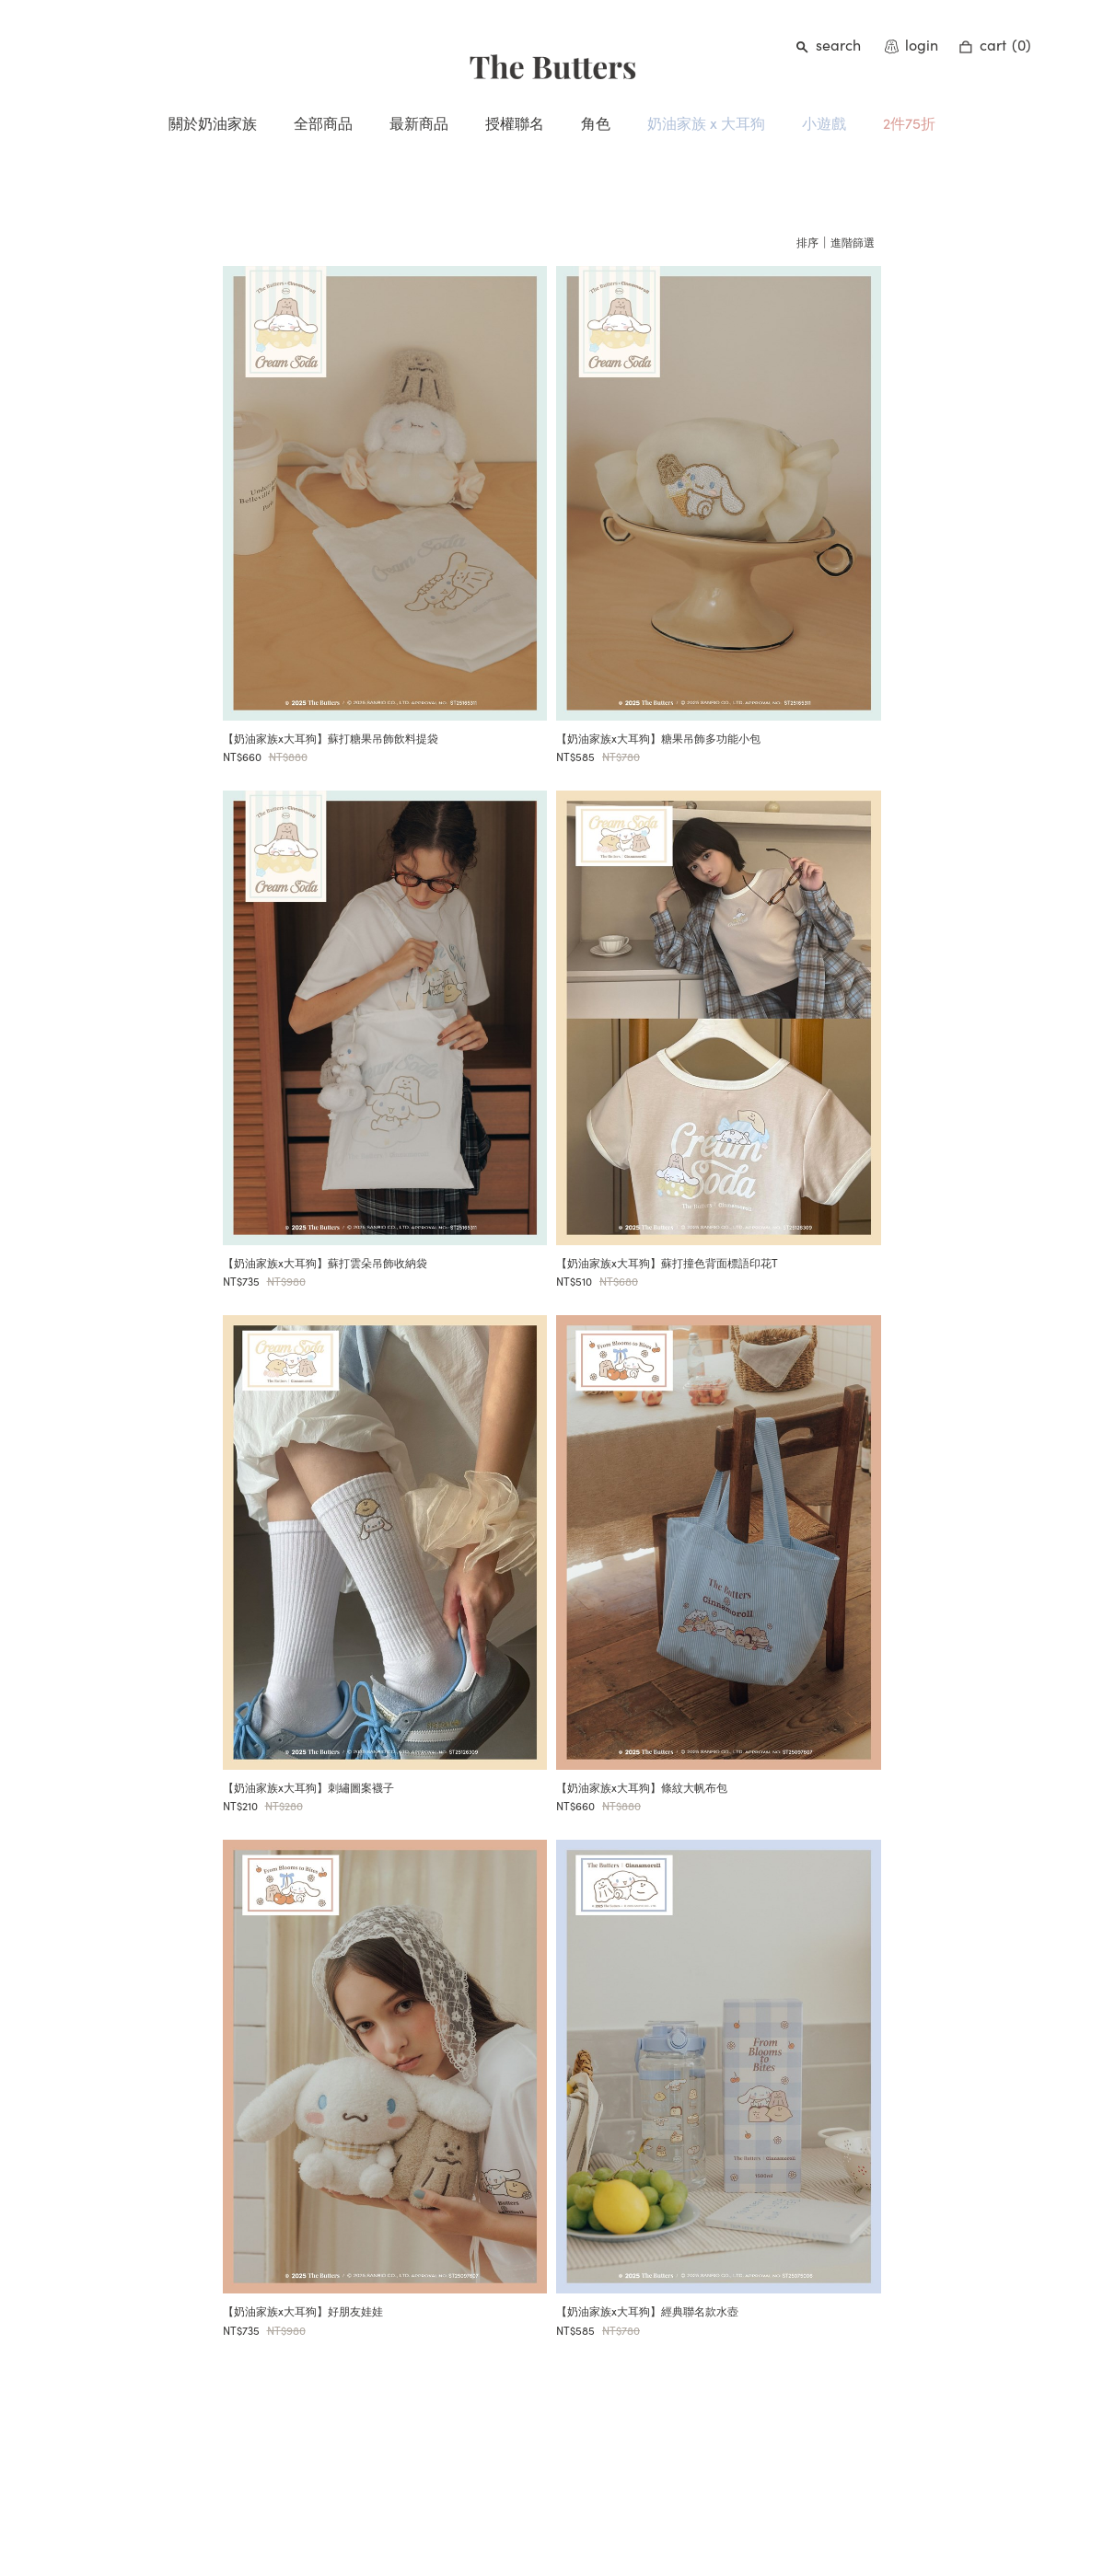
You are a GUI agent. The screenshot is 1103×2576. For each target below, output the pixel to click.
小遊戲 (824, 123)
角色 (595, 123)
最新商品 (418, 123)
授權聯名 (514, 123)
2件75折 (909, 123)
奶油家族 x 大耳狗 (706, 123)
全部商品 (323, 123)
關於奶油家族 (212, 123)
